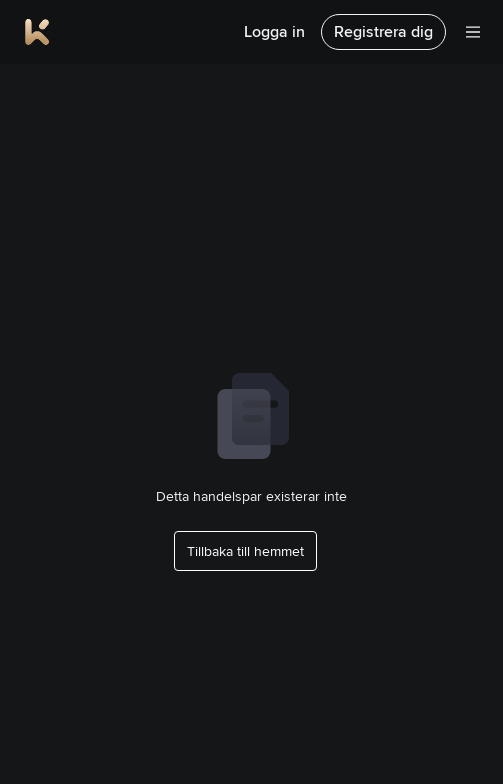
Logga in (274, 31)
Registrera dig (383, 31)
